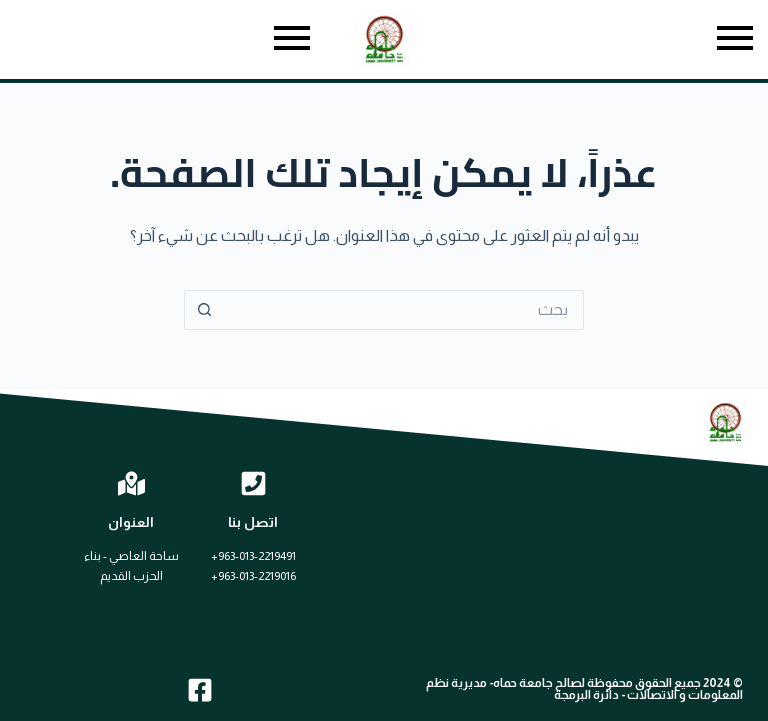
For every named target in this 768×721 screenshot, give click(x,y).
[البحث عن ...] (404, 310)
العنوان (131, 522)
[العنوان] (131, 483)
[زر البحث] (204, 310)
